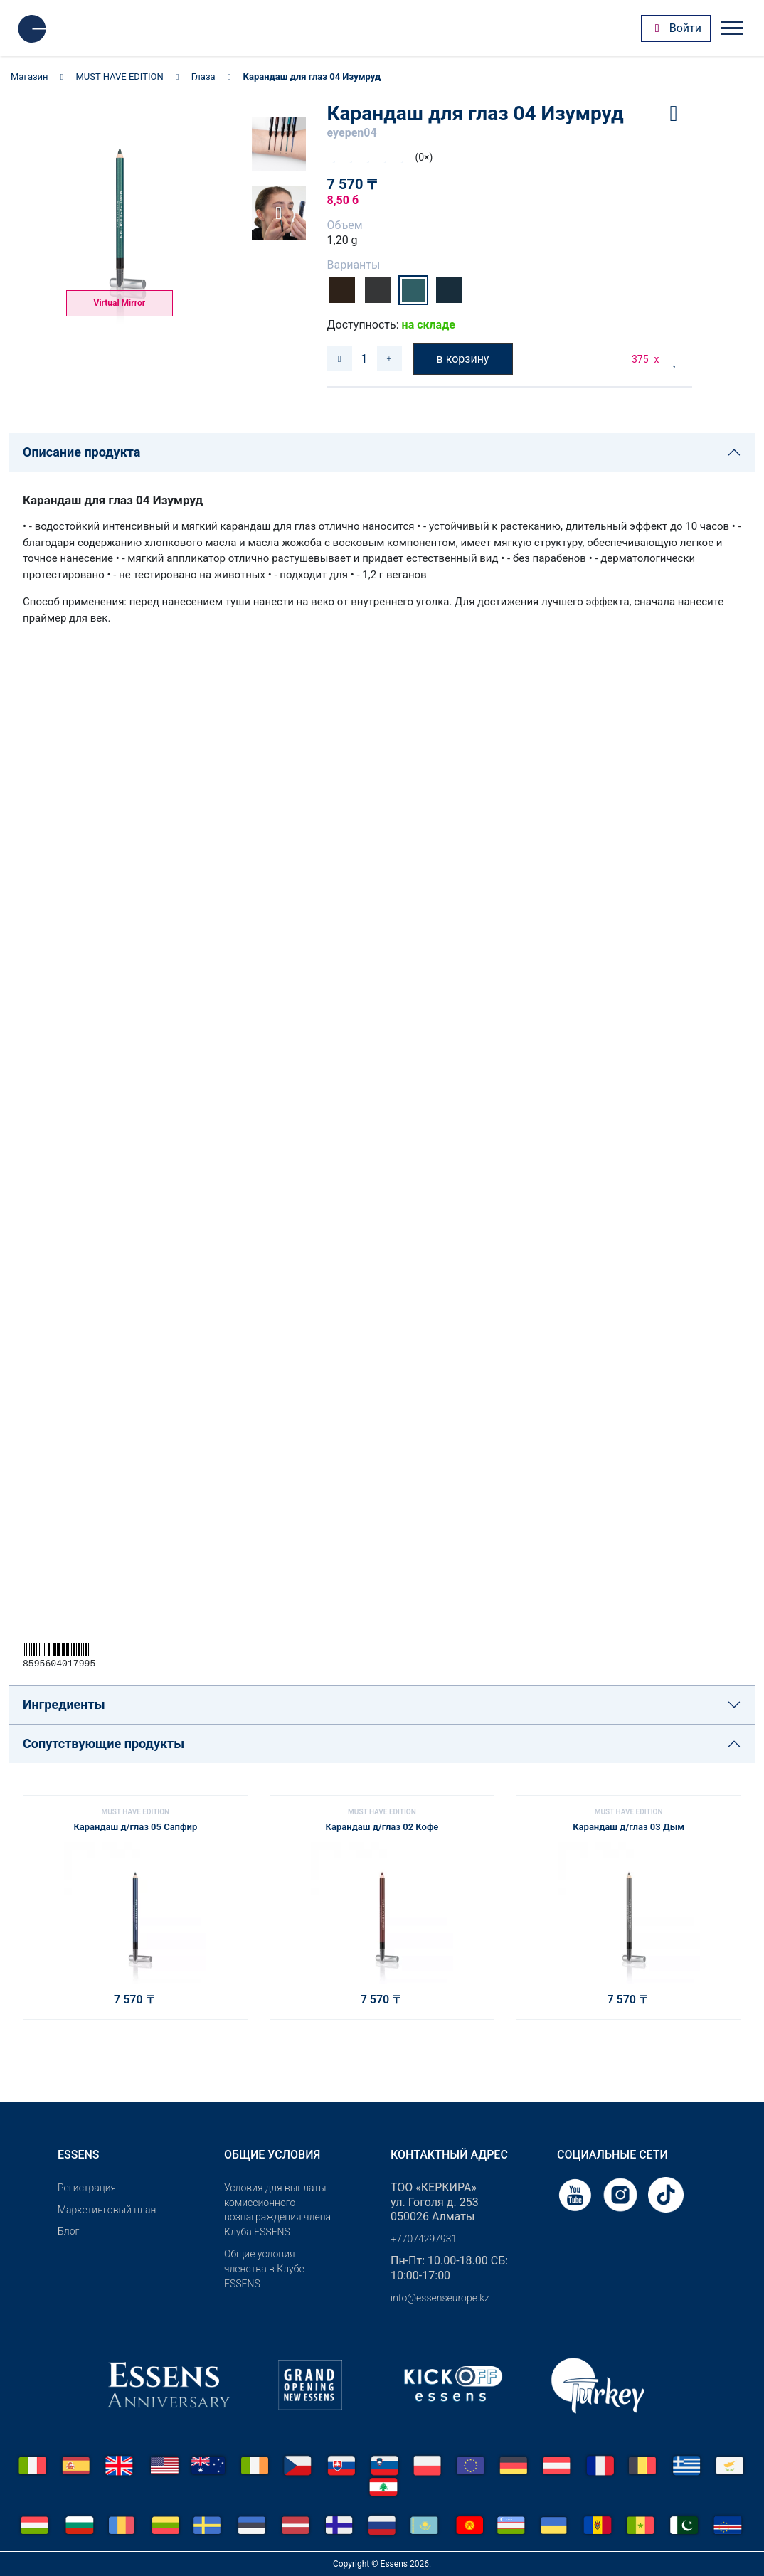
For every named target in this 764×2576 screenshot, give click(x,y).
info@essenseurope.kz (440, 2298)
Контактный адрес (449, 2154)
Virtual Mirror (120, 303)
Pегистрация (87, 2187)
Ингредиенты (64, 1704)
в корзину (463, 359)
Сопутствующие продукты (103, 1743)
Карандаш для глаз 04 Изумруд (312, 76)
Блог (68, 2231)
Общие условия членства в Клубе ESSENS (264, 2268)
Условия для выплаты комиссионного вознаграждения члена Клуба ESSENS (277, 2209)
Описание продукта (81, 452)
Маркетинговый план (107, 2209)
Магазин (29, 76)
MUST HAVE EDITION (120, 76)
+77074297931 (424, 2239)
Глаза (203, 76)
